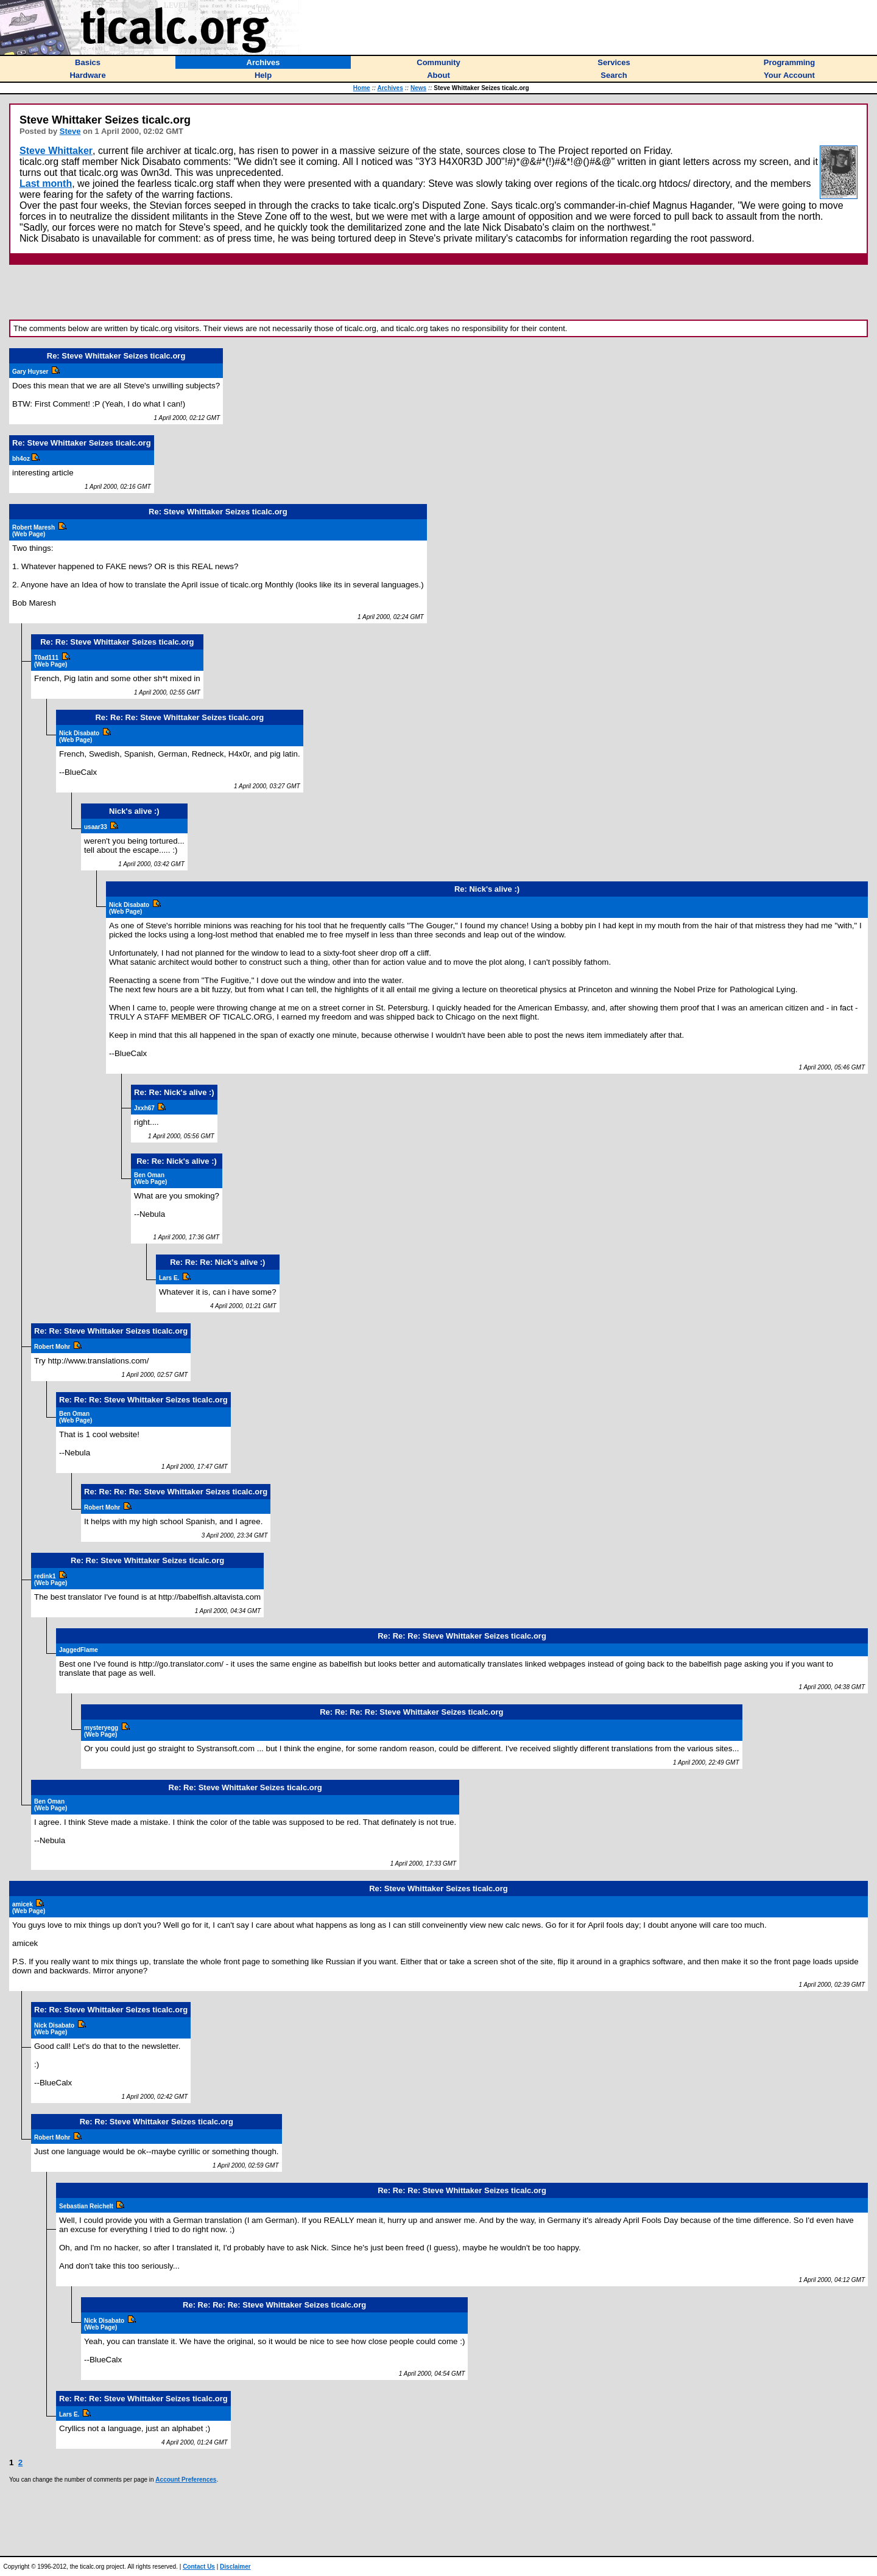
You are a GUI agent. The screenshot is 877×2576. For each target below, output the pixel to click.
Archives (390, 88)
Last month (45, 183)
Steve (70, 131)
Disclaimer (235, 2566)
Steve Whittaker (56, 150)
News (418, 88)
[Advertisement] (438, 292)
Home (361, 88)
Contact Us (199, 2566)
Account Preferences (185, 2479)
